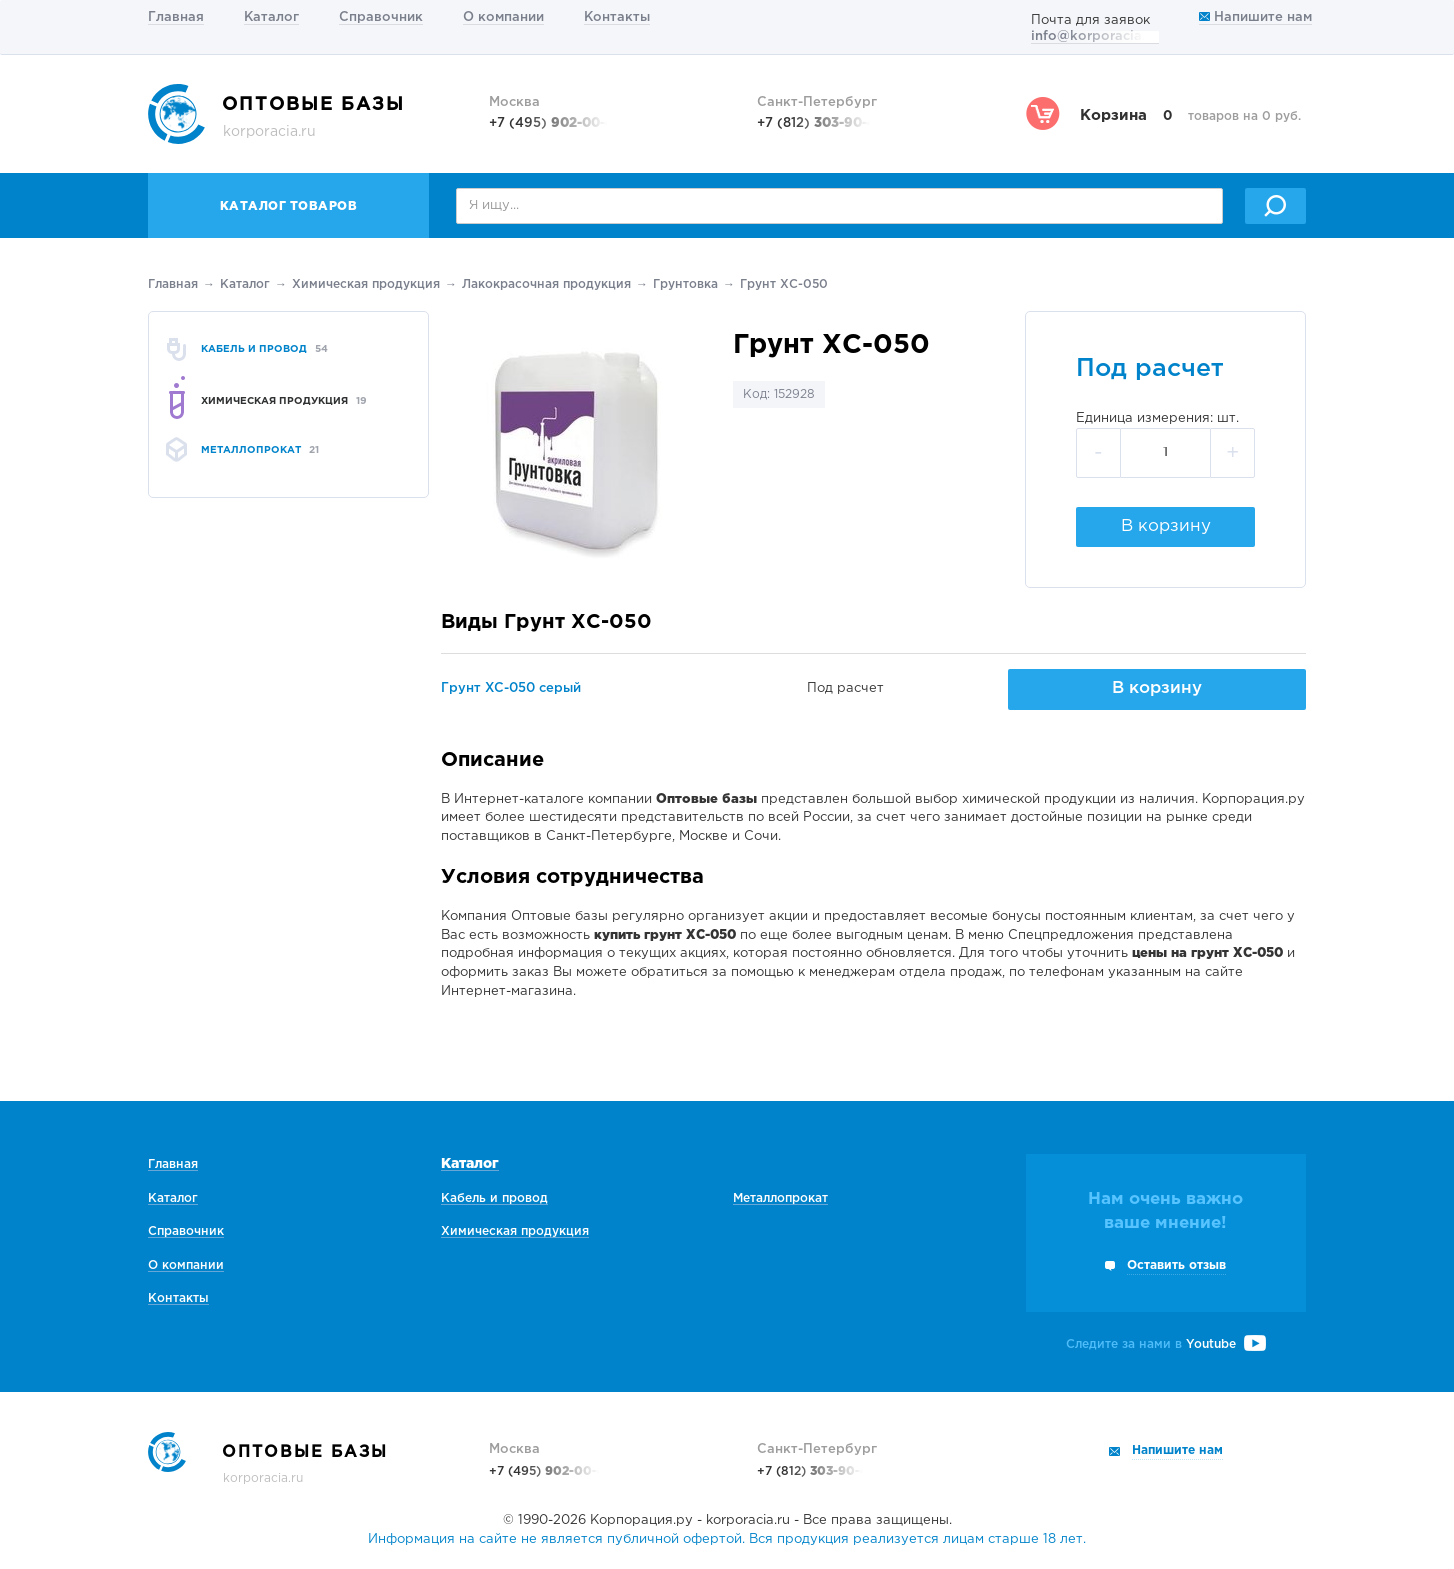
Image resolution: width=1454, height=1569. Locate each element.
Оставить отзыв (1176, 1265)
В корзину (1166, 526)
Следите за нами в (1166, 1344)
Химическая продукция (366, 284)
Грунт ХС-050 (784, 284)
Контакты (617, 17)
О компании (503, 17)
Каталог (271, 17)
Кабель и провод (494, 1198)
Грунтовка (685, 284)
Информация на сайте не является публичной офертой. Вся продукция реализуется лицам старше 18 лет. (727, 1539)
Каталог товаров (289, 206)
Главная (176, 17)
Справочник (381, 17)
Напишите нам (1255, 17)
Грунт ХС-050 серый (511, 688)
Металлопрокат (780, 1198)
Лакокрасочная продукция (546, 284)
